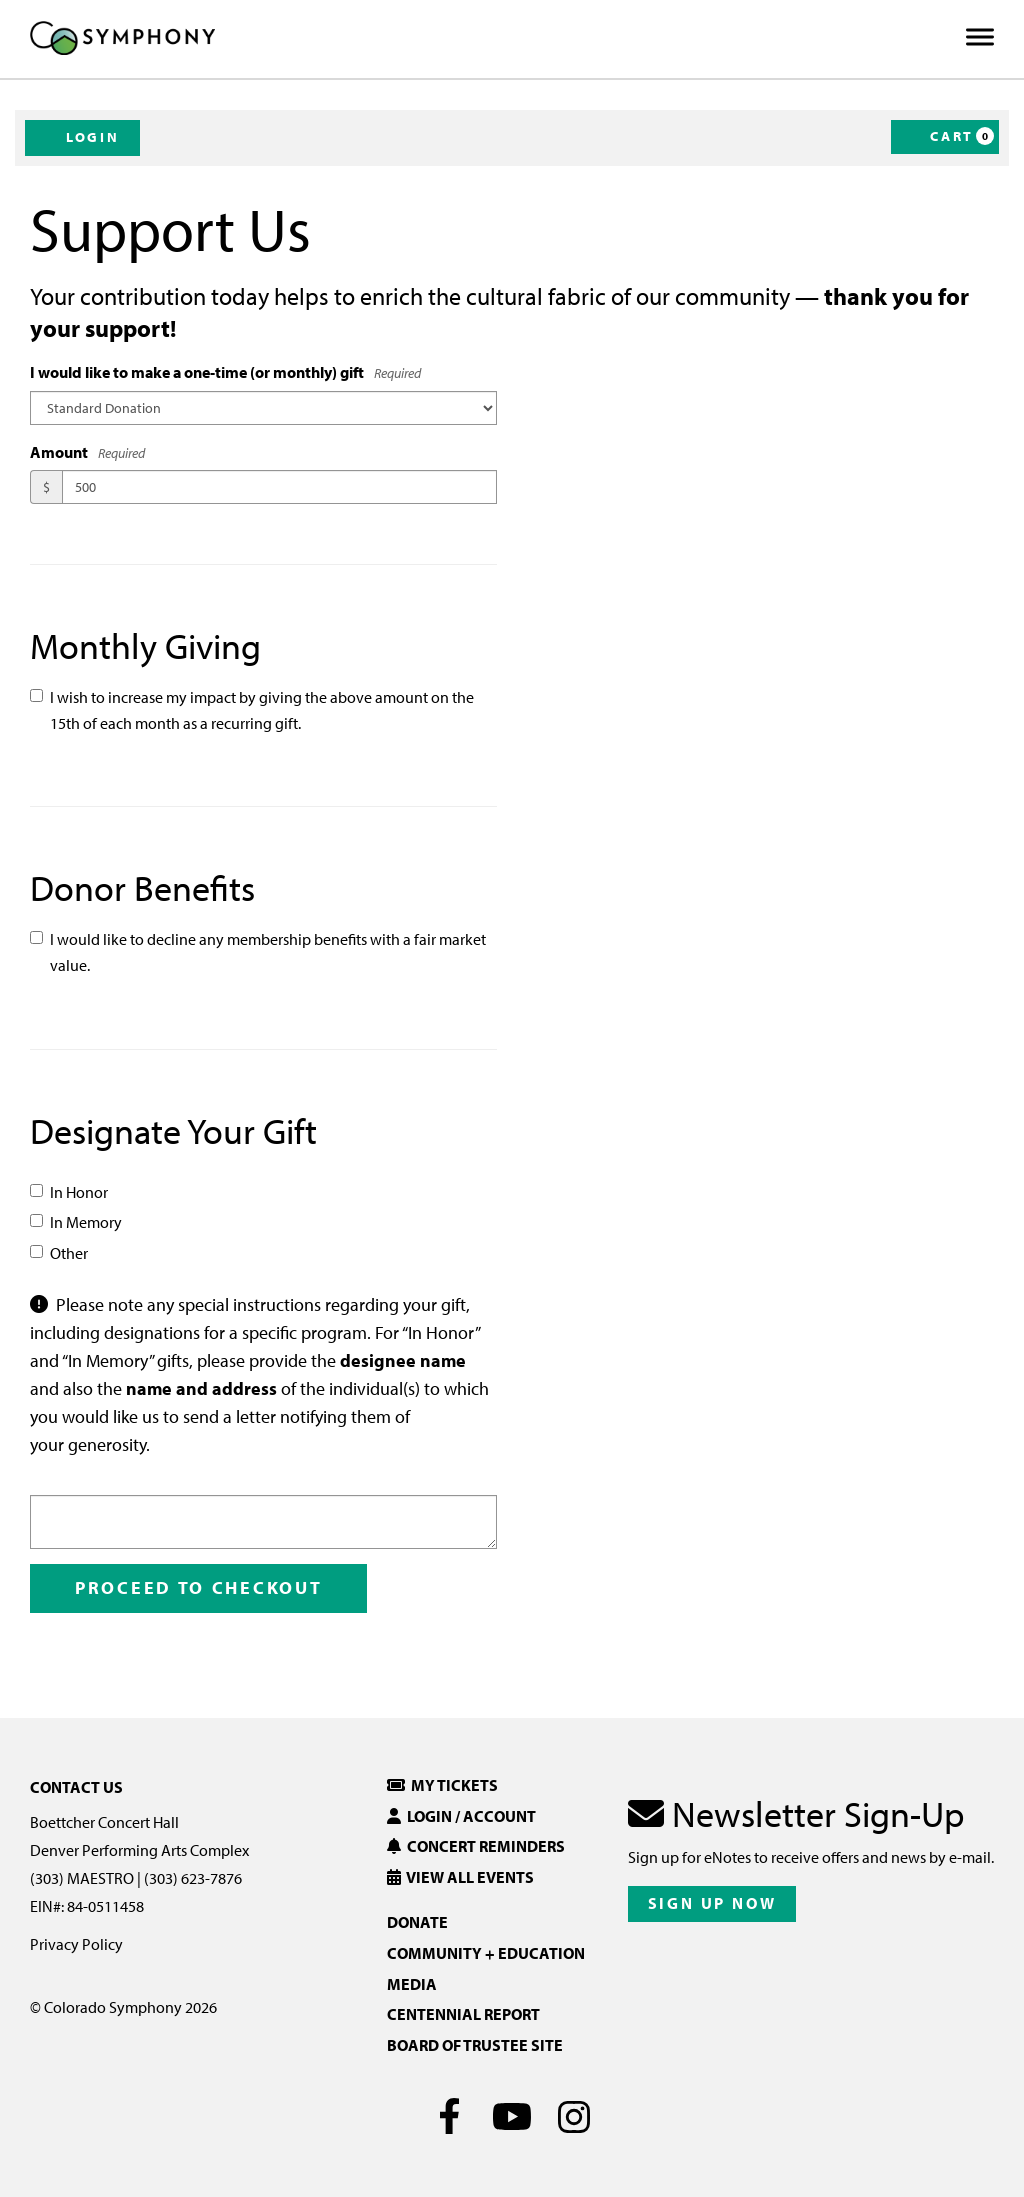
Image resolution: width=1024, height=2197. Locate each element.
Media (412, 1984)
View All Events (460, 1877)
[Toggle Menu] (980, 37)
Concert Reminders (476, 1846)
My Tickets (442, 1785)
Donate (417, 1922)
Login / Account (461, 1816)
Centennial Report (463, 2014)
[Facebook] (450, 2116)
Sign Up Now (712, 1903)
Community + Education (486, 1953)
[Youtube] (512, 2116)
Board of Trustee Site (475, 2045)
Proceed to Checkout (198, 1587)
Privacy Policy (76, 1944)
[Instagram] (574, 2116)
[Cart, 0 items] (945, 137)
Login (82, 137)
